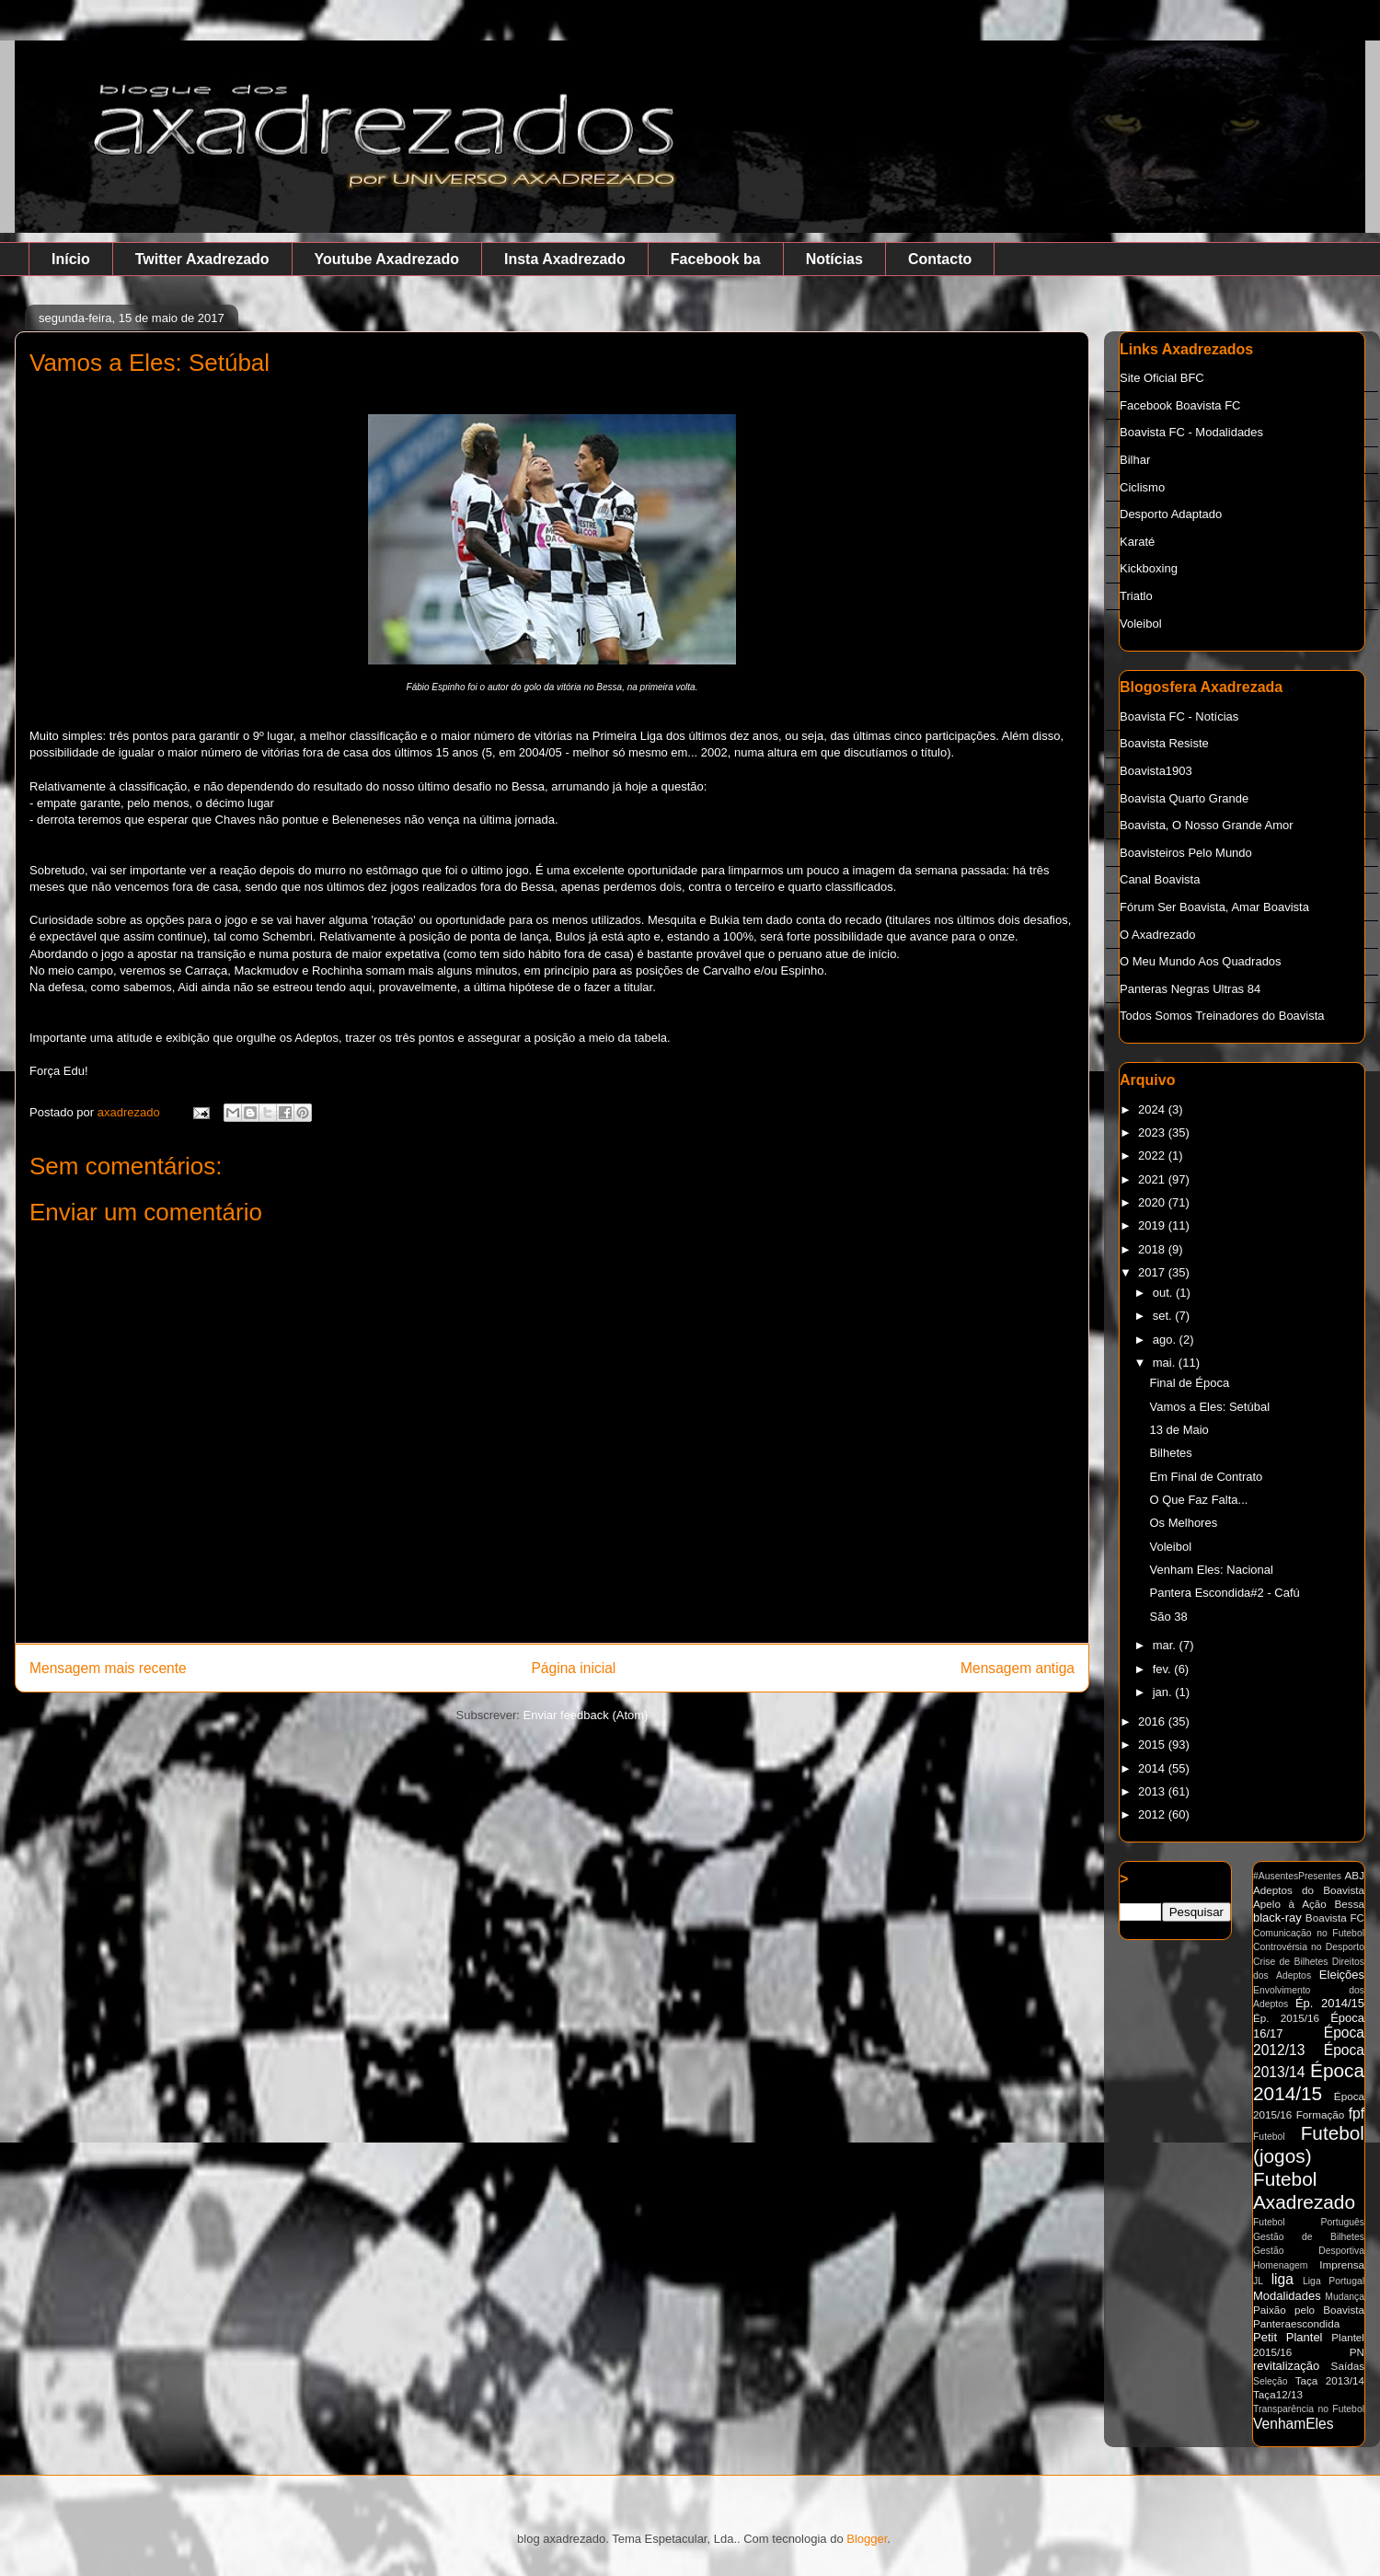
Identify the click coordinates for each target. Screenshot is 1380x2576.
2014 (1153, 1768)
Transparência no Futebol (1308, 2409)
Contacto (940, 259)
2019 (1153, 1225)
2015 (1153, 1744)
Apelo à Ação (1290, 1904)
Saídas (1347, 2366)
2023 (1153, 1132)
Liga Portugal (1333, 2281)
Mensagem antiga (1017, 1668)
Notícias (834, 259)
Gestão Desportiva (1308, 2251)
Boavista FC (1334, 1917)
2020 (1153, 1202)
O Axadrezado (1157, 934)
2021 (1153, 1179)
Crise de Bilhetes (1290, 1962)
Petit (1265, 2337)
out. (1164, 1293)
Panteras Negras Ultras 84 (1190, 989)
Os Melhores (1183, 1523)
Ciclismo (1142, 487)
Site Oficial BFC (1162, 378)
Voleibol (1141, 623)
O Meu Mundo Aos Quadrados (1201, 961)
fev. (1164, 1669)
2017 (1153, 1272)
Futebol (1269, 2136)
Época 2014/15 (1308, 2082)
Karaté (1137, 542)
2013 (1153, 1791)
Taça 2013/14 (1329, 2380)
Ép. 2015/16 (1286, 2018)
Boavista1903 (1156, 771)
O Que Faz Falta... (1198, 1500)
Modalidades (1287, 2296)
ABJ (1354, 1875)
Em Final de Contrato (1205, 1477)
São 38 (1168, 1616)
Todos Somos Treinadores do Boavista (1222, 1015)
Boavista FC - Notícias (1179, 716)
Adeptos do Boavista (1308, 1890)
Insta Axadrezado (565, 259)
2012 (1153, 1814)
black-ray (1277, 1917)
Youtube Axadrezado (387, 259)
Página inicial (573, 1668)
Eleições (1341, 1974)
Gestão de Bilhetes (1308, 2237)
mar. (1166, 1645)
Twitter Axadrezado (202, 259)
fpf (1356, 2113)
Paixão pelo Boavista (1308, 2310)
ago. (1166, 1339)
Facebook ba (716, 259)
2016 (1153, 1721)
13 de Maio (1178, 1430)
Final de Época (1189, 1383)
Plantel (1304, 2337)
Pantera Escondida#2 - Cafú (1224, 1593)
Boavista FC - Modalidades (1191, 432)
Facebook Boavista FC (1180, 405)
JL (1258, 2281)
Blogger (866, 2539)
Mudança (1344, 2297)
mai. (1166, 1362)
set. (1164, 1316)
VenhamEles (1293, 2424)
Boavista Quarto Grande (1184, 798)
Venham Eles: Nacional (1210, 1570)
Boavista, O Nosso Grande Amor (1207, 825)
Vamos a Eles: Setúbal (1209, 1407)
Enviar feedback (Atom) (586, 1715)
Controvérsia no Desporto (1308, 1947)
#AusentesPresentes (1297, 1876)
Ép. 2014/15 (1329, 2003)
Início (71, 259)
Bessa (1349, 1904)
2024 (1153, 1109)
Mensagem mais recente (108, 1668)
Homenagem (1280, 2265)
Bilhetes (1170, 1453)
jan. (1164, 1692)
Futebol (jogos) (1308, 2144)
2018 (1153, 1249)
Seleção (1270, 2381)
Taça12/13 (1278, 2394)
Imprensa (1341, 2264)
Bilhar (1135, 460)
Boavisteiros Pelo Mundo (1186, 853)
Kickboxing (1149, 568)
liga (1282, 2279)
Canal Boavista (1160, 879)
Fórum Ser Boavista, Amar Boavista (1214, 907)
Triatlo (1136, 596)
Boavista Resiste (1164, 743)
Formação (1320, 2114)
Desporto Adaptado (1171, 514)
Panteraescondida (1296, 2323)
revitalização (1286, 2366)
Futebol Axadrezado (1304, 2190)
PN (1357, 2352)
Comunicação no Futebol (1308, 1933)
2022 (1153, 1155)
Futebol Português (1308, 2222)
